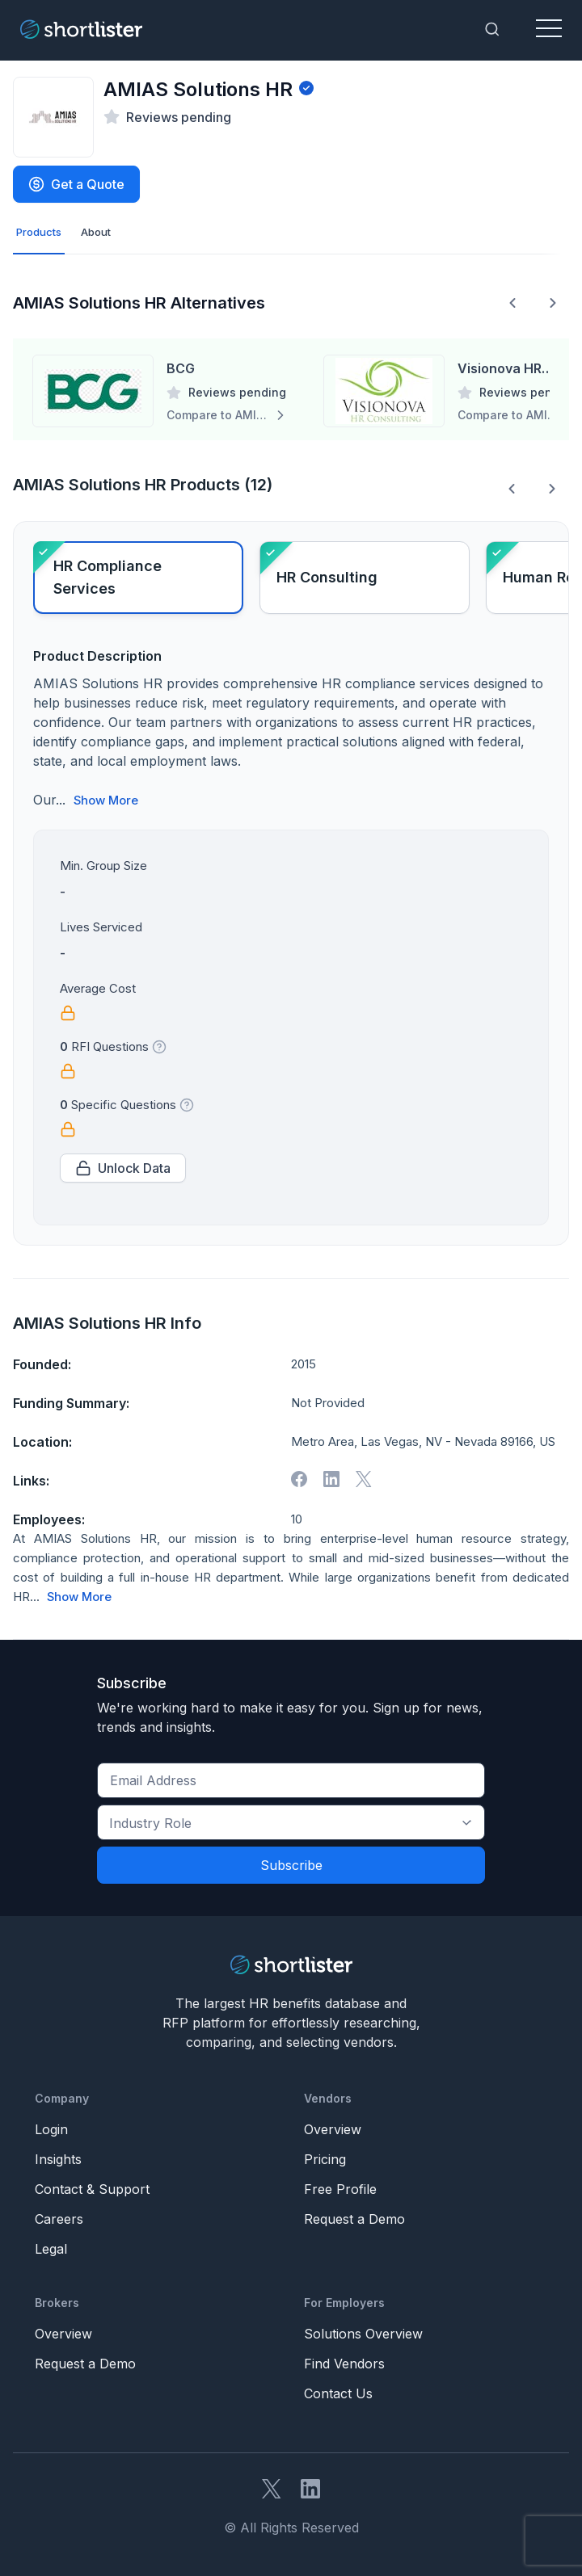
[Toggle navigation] (549, 29)
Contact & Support (92, 2189)
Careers (59, 2219)
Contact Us (338, 2393)
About (96, 231)
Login (51, 2129)
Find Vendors (344, 2363)
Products (38, 231)
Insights (58, 2159)
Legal (51, 2249)
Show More (106, 800)
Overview (332, 2129)
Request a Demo (354, 2219)
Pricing (325, 2159)
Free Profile (340, 2189)
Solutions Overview (363, 2334)
